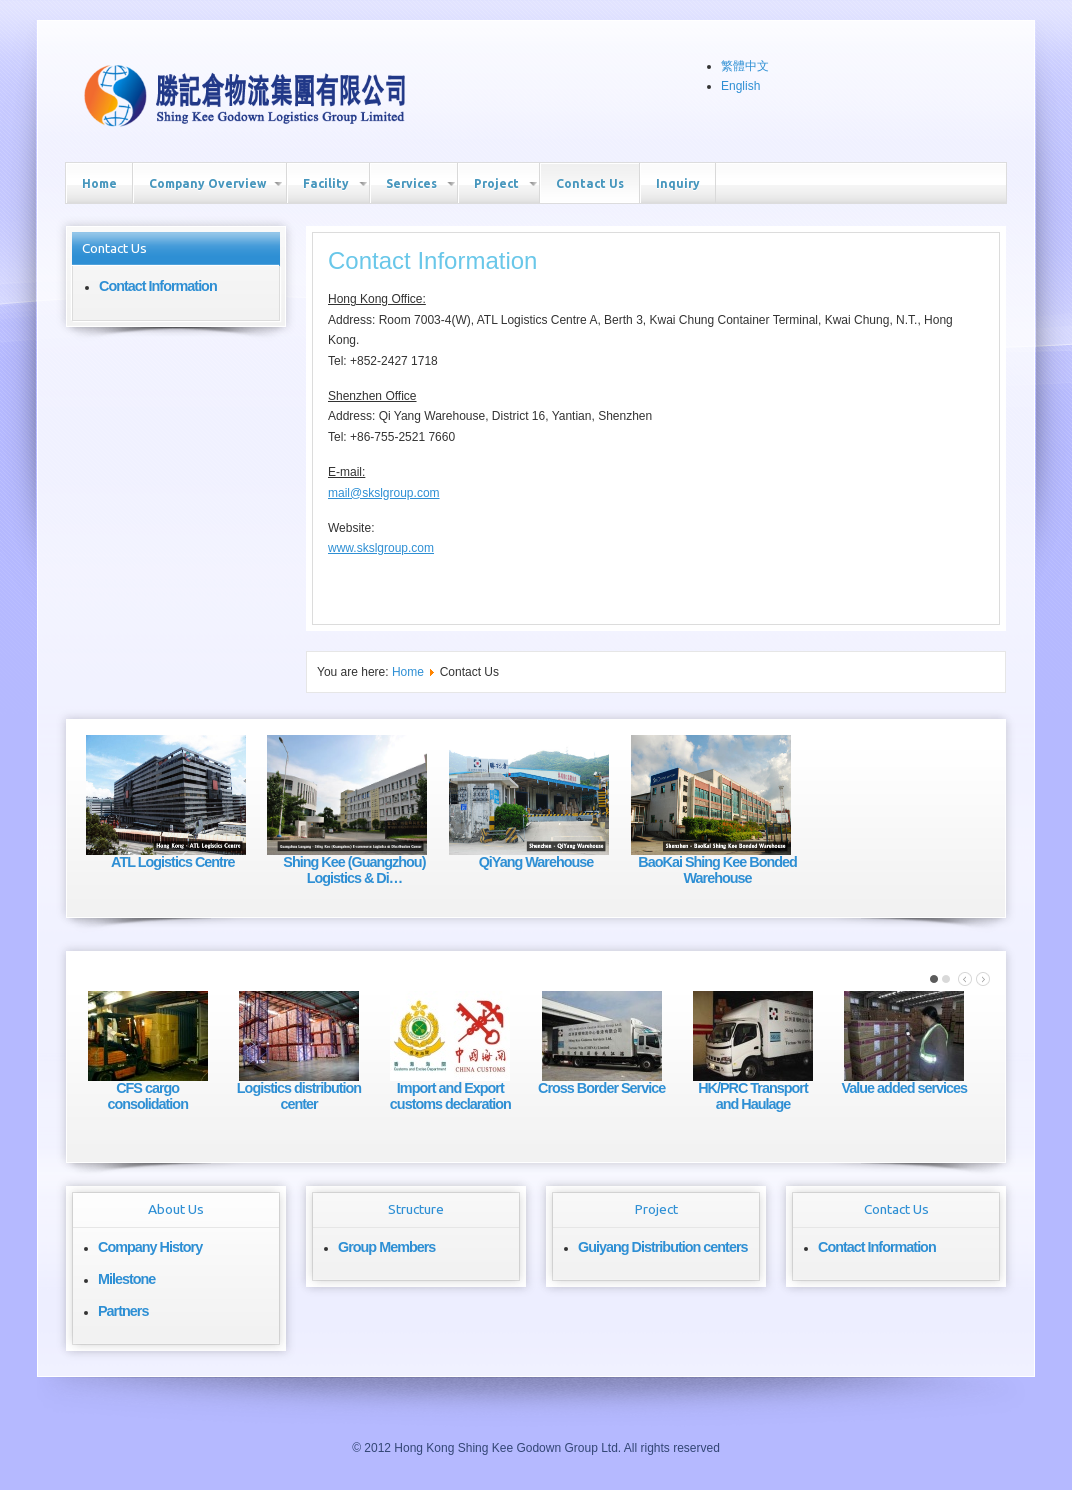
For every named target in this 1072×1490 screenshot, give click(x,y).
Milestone (126, 1279)
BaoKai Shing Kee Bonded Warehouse (717, 870)
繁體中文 (745, 66)
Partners (123, 1311)
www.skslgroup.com (381, 548)
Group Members (386, 1247)
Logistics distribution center (299, 1096)
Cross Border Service (601, 1088)
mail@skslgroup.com (384, 493)
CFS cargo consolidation (147, 1096)
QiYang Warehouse (536, 862)
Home (408, 672)
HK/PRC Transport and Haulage (753, 1096)
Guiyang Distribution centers (663, 1247)
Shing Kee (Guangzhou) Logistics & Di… (354, 870)
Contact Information (158, 286)
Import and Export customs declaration (450, 1096)
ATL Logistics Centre (172, 862)
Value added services (905, 1088)
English (740, 86)
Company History (150, 1247)
